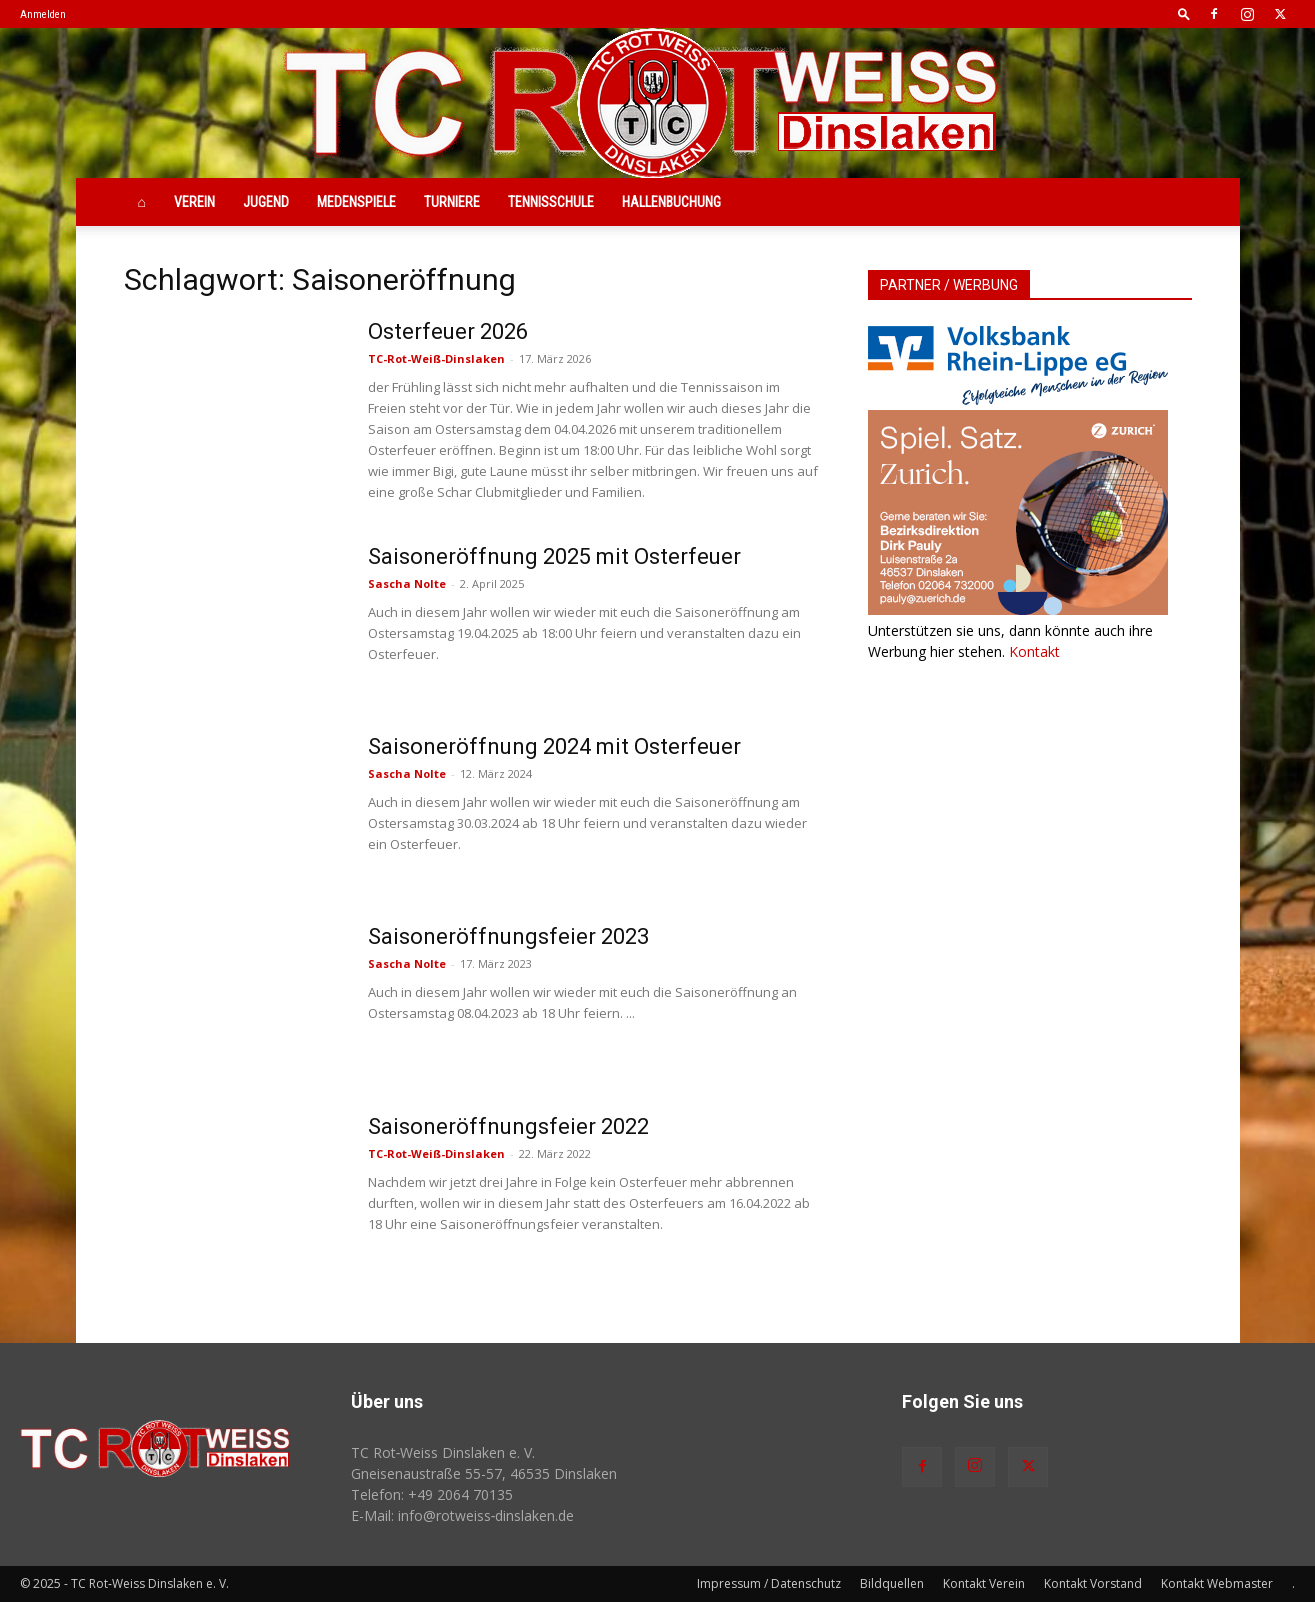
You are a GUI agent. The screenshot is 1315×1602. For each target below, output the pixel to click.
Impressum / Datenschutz (769, 1583)
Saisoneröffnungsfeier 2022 (508, 1126)
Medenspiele (356, 202)
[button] (1184, 13)
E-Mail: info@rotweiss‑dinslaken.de (463, 1515)
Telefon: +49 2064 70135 (432, 1494)
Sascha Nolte (407, 583)
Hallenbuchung (671, 202)
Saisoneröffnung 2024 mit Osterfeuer (554, 746)
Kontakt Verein (984, 1583)
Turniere (452, 202)
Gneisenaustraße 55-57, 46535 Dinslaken (484, 1473)
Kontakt (1034, 651)
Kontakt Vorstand (1093, 1583)
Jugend (266, 202)
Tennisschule (551, 202)
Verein (194, 202)
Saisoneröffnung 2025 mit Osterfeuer (554, 556)
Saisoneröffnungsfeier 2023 (508, 936)
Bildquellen (892, 1583)
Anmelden (43, 14)
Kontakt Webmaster (1217, 1583)
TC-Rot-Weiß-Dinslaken (436, 358)
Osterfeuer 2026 (448, 331)
